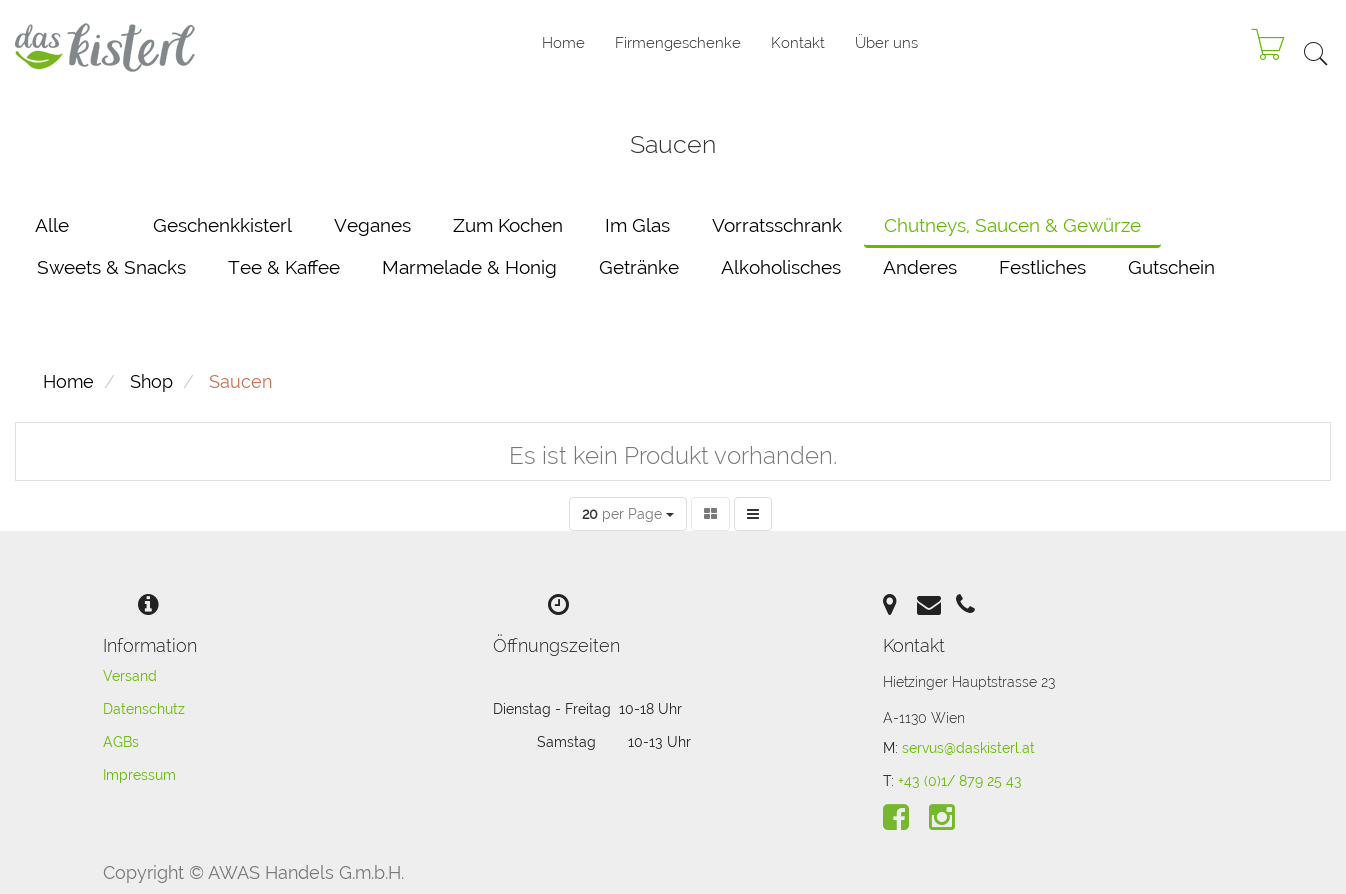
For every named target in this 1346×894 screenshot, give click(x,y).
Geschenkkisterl (222, 225)
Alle (52, 225)
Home (68, 381)
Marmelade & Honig (469, 267)
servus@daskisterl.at (968, 748)
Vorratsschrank (777, 225)
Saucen (240, 381)
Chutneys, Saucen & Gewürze (1012, 225)
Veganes (372, 225)
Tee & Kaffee (284, 267)
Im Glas (637, 225)
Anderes (920, 267)
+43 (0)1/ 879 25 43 (960, 781)
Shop (151, 381)
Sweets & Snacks (111, 267)
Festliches (1042, 267)
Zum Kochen (508, 225)
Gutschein (1171, 267)
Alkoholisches (781, 267)
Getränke (639, 267)
